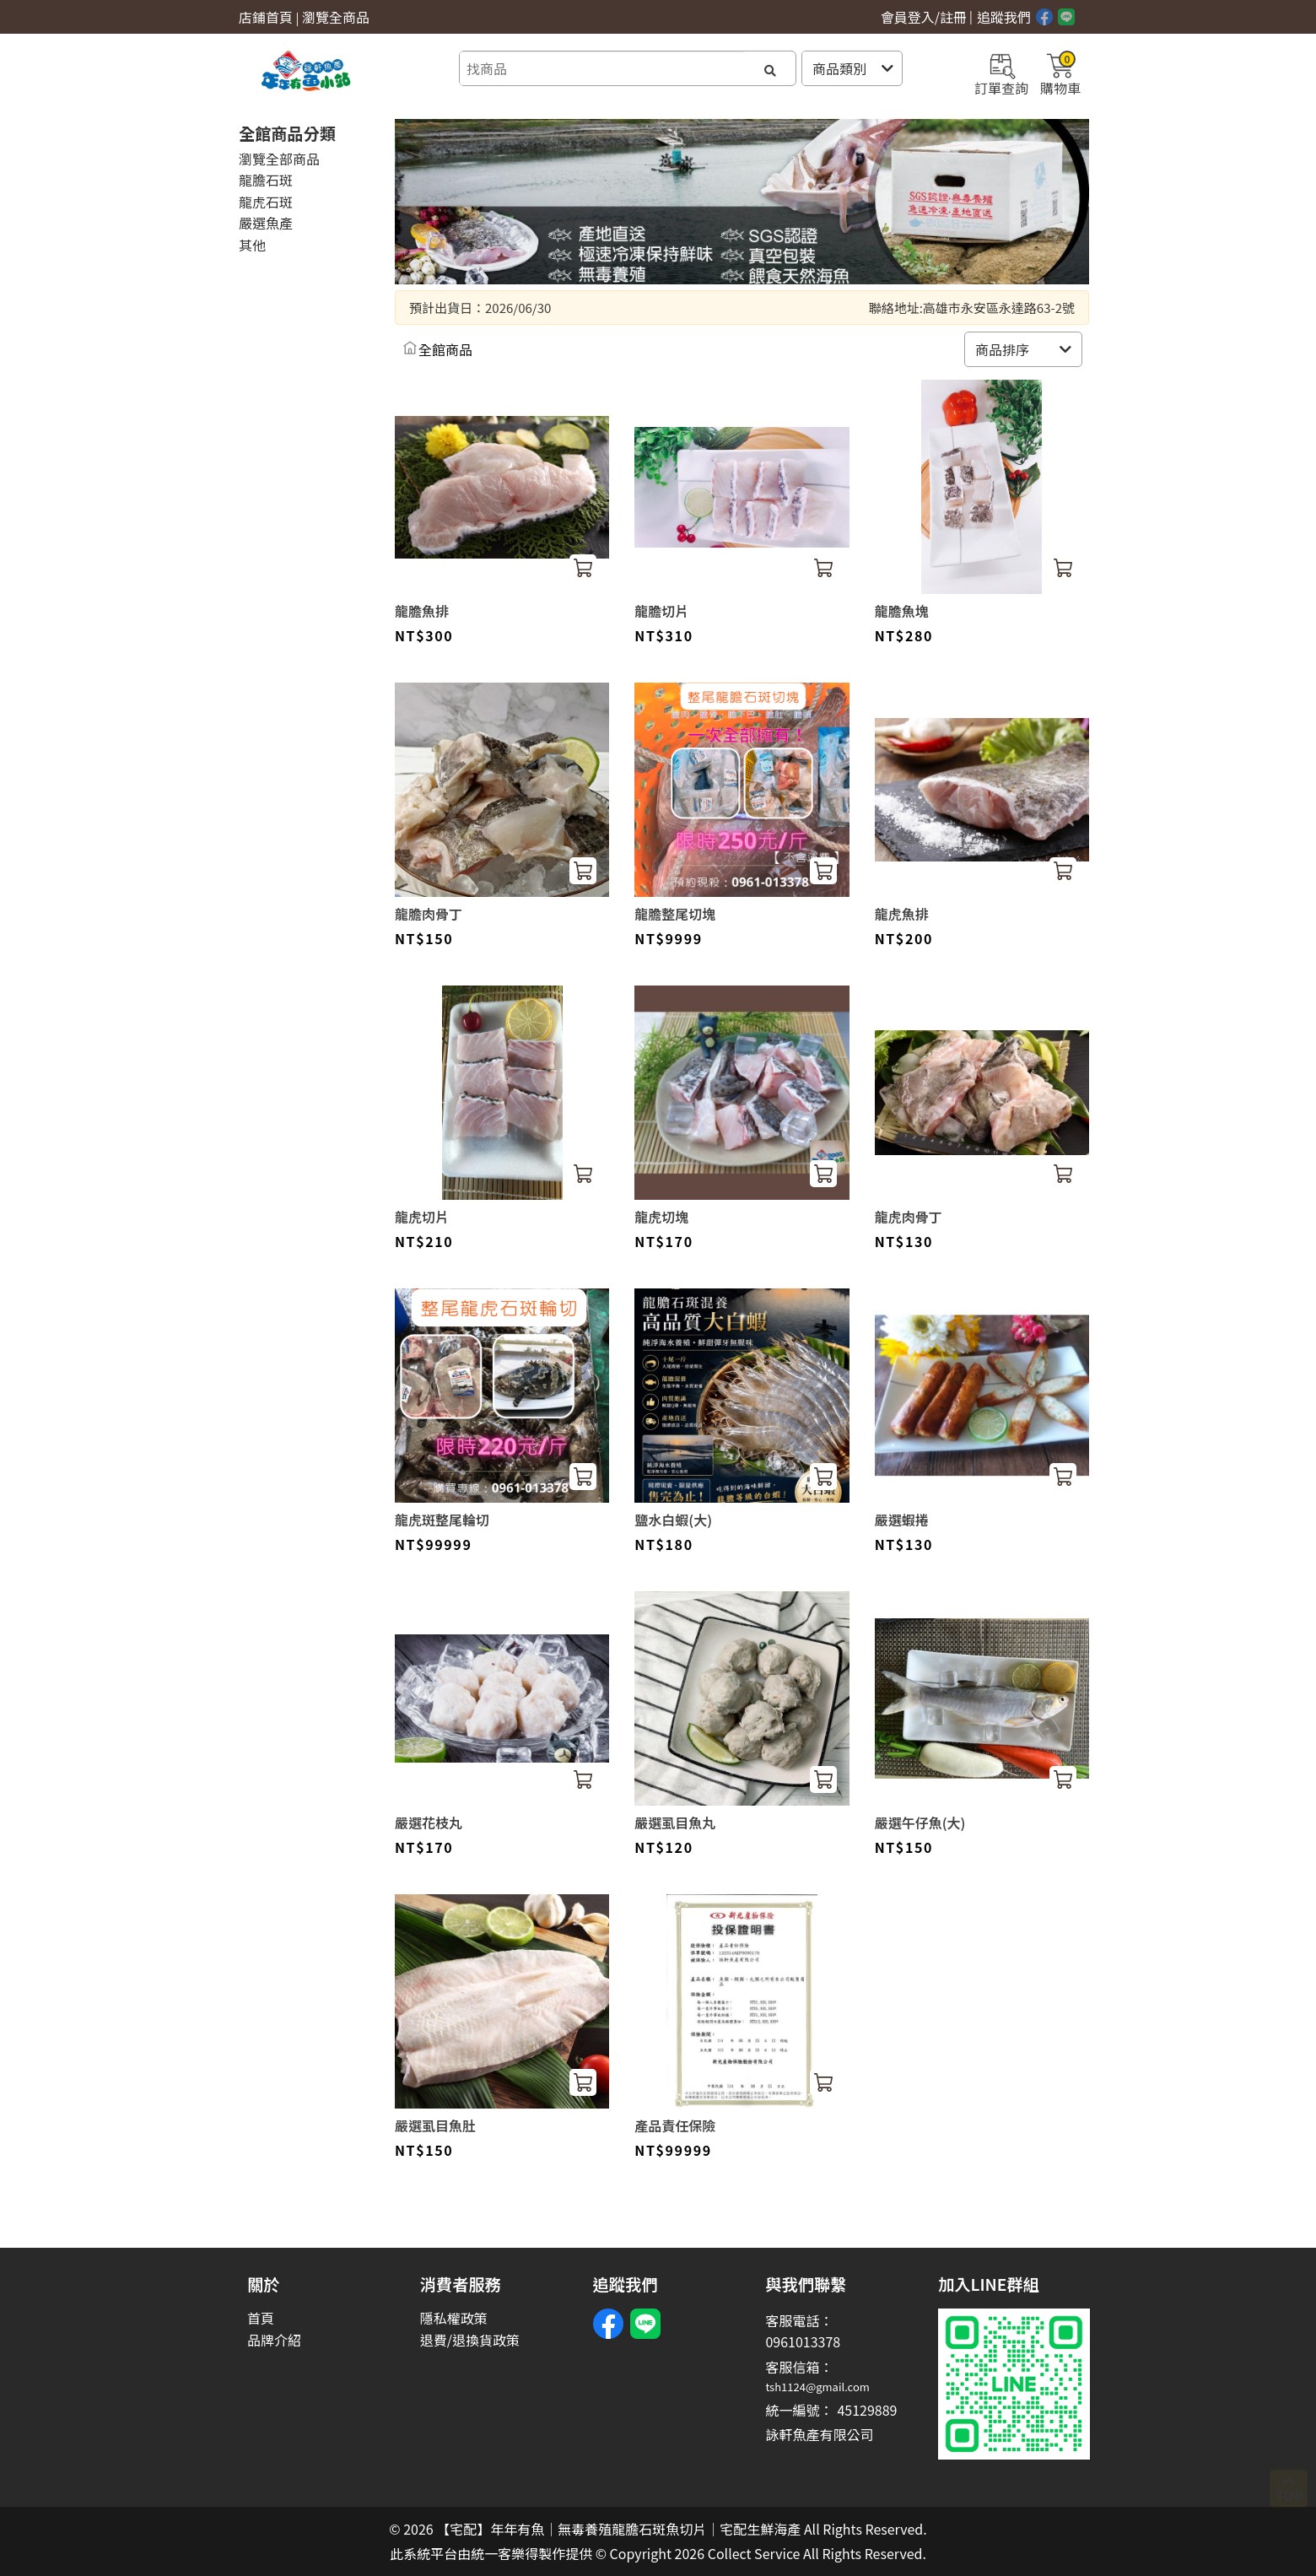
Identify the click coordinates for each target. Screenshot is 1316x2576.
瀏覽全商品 (335, 17)
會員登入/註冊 (924, 17)
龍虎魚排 (902, 914)
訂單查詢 (1001, 73)
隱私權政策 (454, 2318)
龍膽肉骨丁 (428, 914)
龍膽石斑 (266, 180)
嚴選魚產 (266, 223)
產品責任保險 (674, 2125)
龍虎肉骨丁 (908, 1217)
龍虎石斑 (266, 202)
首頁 (260, 2318)
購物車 (1060, 73)
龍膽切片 (661, 611)
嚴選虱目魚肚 (435, 2125)
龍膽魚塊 (902, 611)
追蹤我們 (1004, 17)
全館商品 (445, 349)
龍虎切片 (422, 1217)
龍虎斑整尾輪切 (442, 1519)
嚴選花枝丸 (428, 1822)
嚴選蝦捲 (902, 1519)
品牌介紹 (274, 2340)
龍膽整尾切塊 (674, 914)
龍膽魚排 (422, 611)
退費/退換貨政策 (470, 2340)
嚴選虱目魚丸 (674, 1822)
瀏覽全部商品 (279, 159)
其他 (252, 245)
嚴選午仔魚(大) (920, 1822)
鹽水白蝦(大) (673, 1519)
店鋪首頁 (266, 17)
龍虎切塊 (661, 1217)
